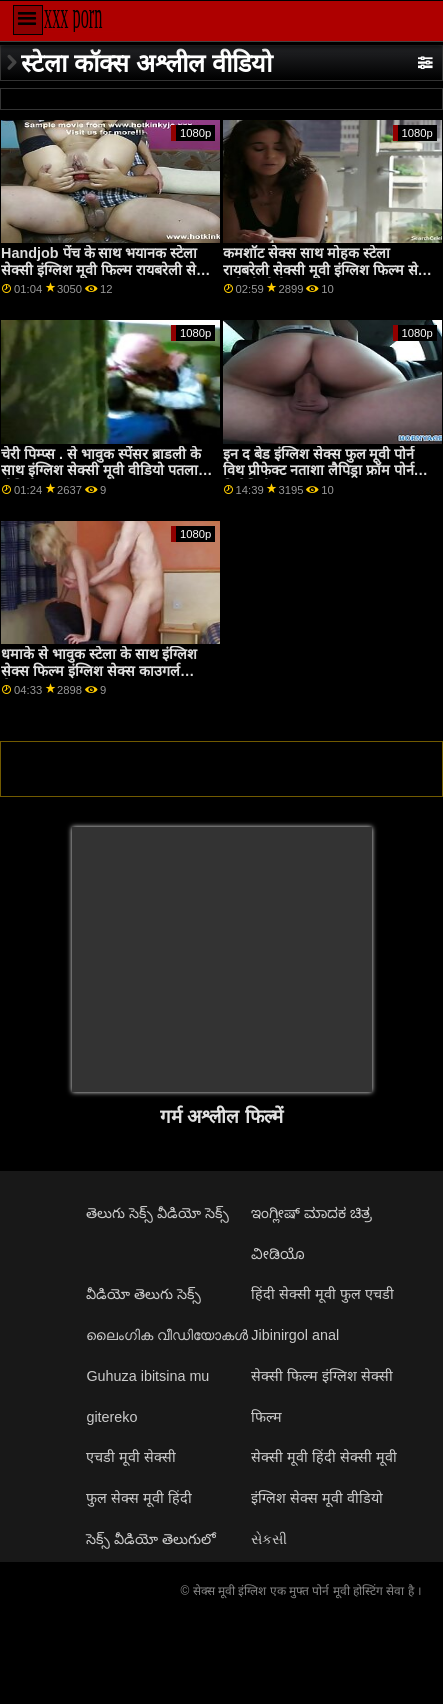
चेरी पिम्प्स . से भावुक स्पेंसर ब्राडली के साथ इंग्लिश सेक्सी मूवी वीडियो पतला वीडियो (101, 470)
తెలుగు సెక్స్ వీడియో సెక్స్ (157, 1213)
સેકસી (269, 1539)
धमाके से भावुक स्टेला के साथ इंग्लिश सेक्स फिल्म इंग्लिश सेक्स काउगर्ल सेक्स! (99, 670)
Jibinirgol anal (295, 1335)
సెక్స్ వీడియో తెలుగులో (151, 1539)
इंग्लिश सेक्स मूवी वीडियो (317, 1498)
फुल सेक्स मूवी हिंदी (139, 1498)
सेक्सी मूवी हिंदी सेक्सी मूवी (324, 1457)
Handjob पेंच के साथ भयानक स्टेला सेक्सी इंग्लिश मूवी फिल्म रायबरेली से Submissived (99, 269)
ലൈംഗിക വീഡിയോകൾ (167, 1335)
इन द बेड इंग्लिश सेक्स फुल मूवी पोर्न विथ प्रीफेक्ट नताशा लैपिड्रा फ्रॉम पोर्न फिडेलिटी (319, 470)
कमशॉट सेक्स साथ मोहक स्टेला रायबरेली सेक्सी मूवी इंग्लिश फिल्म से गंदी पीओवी (320, 269)
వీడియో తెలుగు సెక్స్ (143, 1294)
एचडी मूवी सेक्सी (131, 1457)
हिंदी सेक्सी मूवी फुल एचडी (322, 1294)
